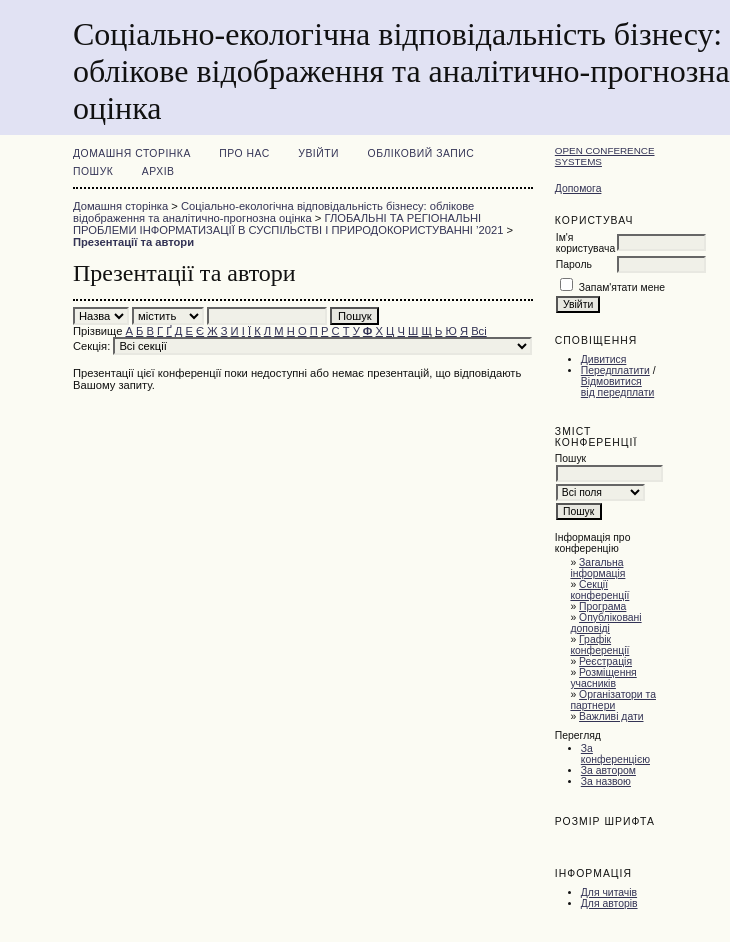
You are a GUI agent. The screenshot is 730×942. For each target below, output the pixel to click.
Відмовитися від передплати (617, 387)
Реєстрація (605, 661)
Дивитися (604, 359)
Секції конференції (599, 590)
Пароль (574, 264)
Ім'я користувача (585, 243)
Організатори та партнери (613, 700)
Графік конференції (599, 645)
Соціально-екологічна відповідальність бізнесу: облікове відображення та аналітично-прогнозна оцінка (273, 212)
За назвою (606, 781)
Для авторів (609, 903)
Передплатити (615, 370)
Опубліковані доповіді (605, 623)
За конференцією (615, 754)
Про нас (244, 153)
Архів (158, 171)
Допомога (578, 188)
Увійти (318, 153)
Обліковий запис (421, 153)
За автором (608, 770)
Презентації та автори (133, 242)
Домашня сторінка (132, 153)
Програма (602, 606)
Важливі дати (611, 716)
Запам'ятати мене (622, 287)
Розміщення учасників (603, 678)
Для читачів (609, 892)
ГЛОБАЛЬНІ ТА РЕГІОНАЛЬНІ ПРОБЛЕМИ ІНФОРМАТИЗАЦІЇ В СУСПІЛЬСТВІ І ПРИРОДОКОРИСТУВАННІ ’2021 (288, 224)
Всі (479, 331)
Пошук (93, 171)
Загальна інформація (597, 568)
